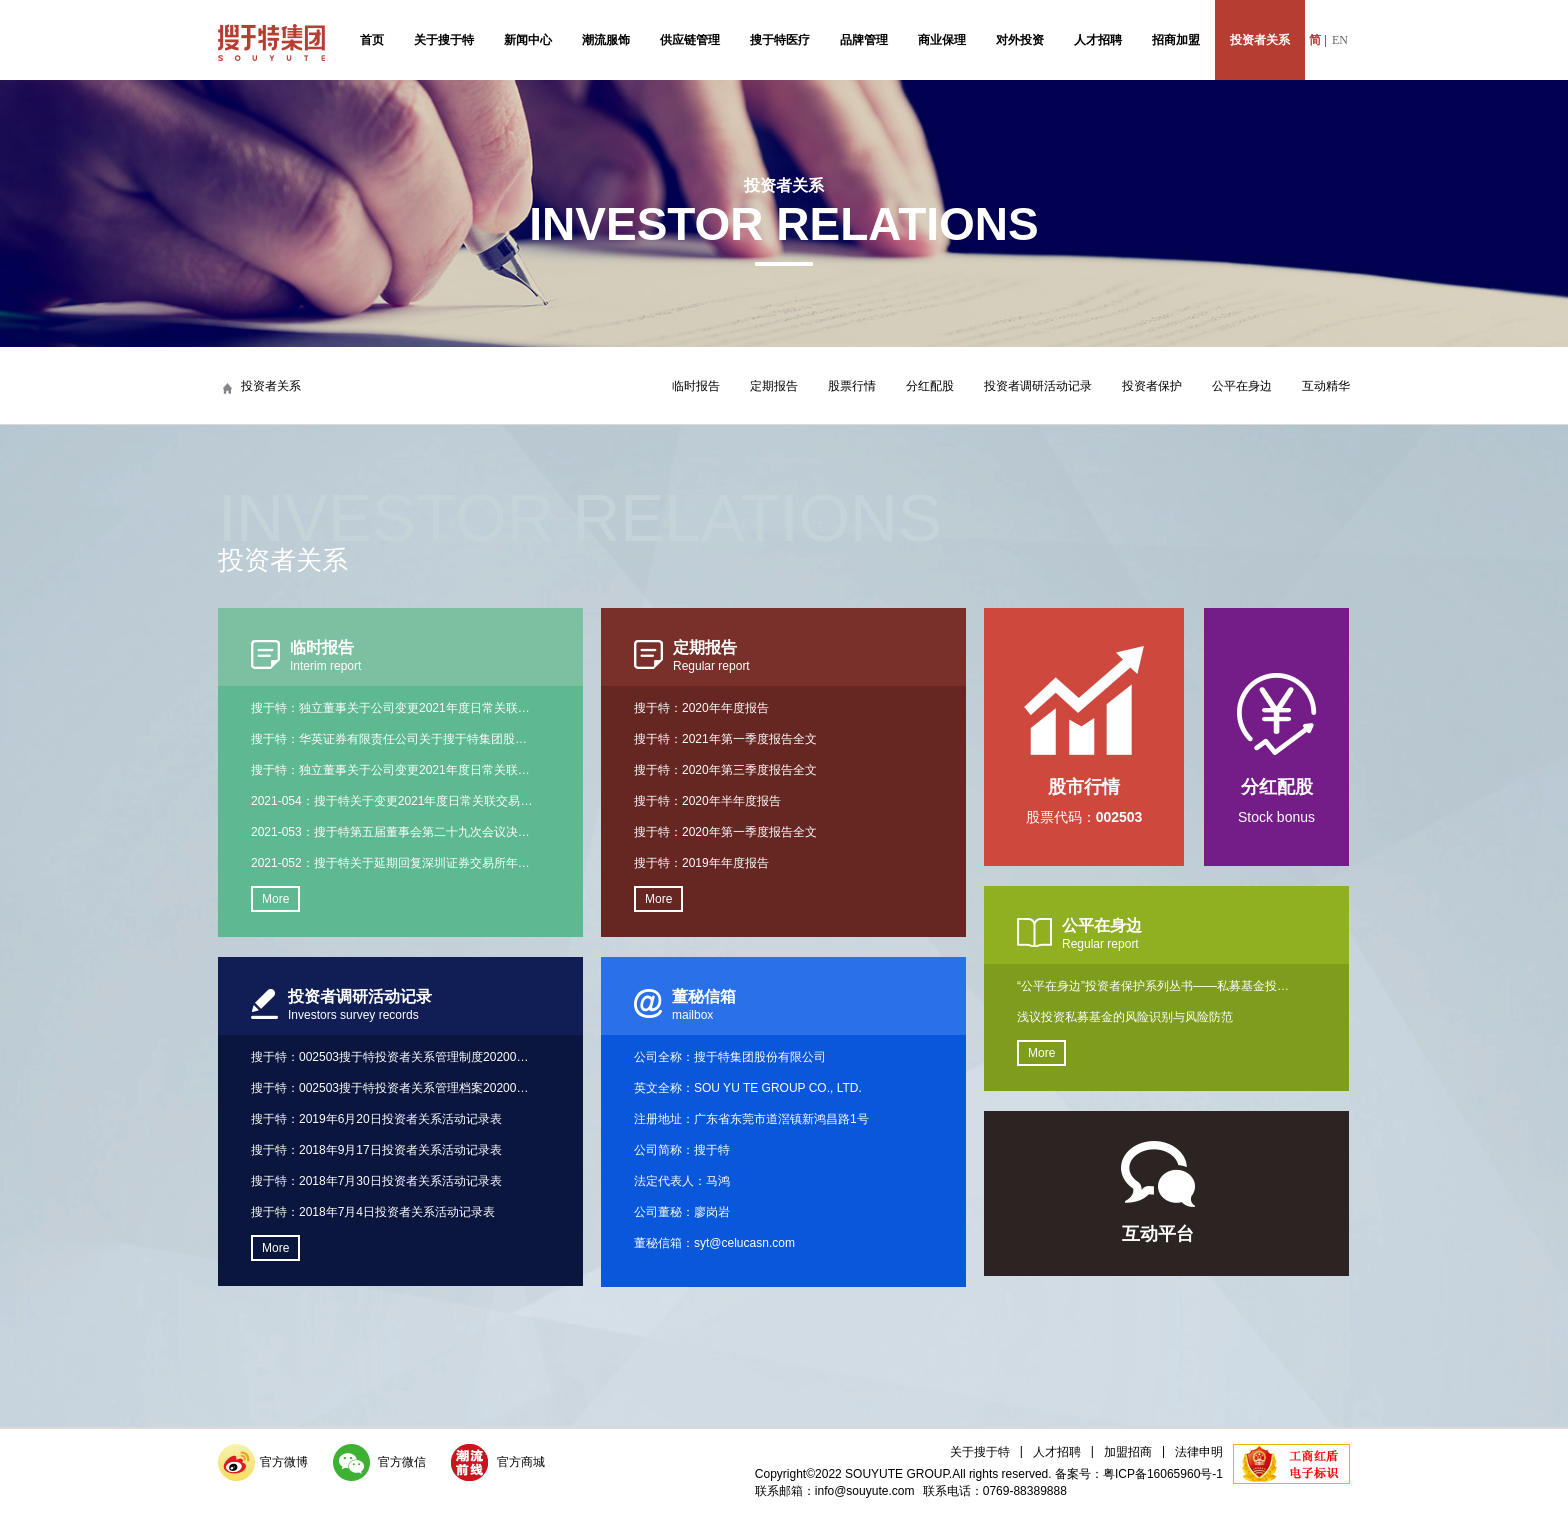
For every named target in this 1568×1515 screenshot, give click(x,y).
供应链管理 (690, 40)
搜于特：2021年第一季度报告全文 (725, 739)
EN (1340, 40)
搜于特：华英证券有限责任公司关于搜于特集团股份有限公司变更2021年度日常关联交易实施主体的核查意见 (392, 739)
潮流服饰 (606, 40)
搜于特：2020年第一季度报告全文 (725, 832)
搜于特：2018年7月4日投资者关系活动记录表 (373, 1212)
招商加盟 (1176, 40)
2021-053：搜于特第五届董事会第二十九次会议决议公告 (392, 832)
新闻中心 (528, 40)
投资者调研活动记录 (1038, 386)
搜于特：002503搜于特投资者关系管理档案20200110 (392, 1088)
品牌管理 (864, 40)
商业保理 (942, 40)
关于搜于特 (444, 40)
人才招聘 (1098, 40)
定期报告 (774, 386)
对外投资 (1020, 40)
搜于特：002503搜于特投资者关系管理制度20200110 (392, 1057)
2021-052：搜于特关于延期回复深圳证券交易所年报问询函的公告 (392, 863)
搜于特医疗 (780, 40)
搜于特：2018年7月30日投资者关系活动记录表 (376, 1181)
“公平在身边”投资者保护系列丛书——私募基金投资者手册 (1158, 986)
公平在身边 (1242, 386)
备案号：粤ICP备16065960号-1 (1139, 1474)
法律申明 (1199, 1452)
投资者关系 (1260, 40)
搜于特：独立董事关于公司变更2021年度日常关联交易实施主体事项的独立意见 (392, 770)
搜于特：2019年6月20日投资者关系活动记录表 (376, 1119)
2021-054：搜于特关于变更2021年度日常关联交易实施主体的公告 (392, 801)
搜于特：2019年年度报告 (701, 863)
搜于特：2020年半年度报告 (707, 801)
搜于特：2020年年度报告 (701, 708)
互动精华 (1326, 386)
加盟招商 (1128, 1452)
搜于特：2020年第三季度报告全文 (725, 770)
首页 (372, 40)
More (275, 899)
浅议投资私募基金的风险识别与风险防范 (1125, 1017)
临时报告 (696, 386)
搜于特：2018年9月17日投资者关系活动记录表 (376, 1150)
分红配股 (930, 386)
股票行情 (852, 386)
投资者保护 (1152, 386)
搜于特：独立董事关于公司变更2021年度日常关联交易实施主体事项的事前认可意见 (392, 708)
